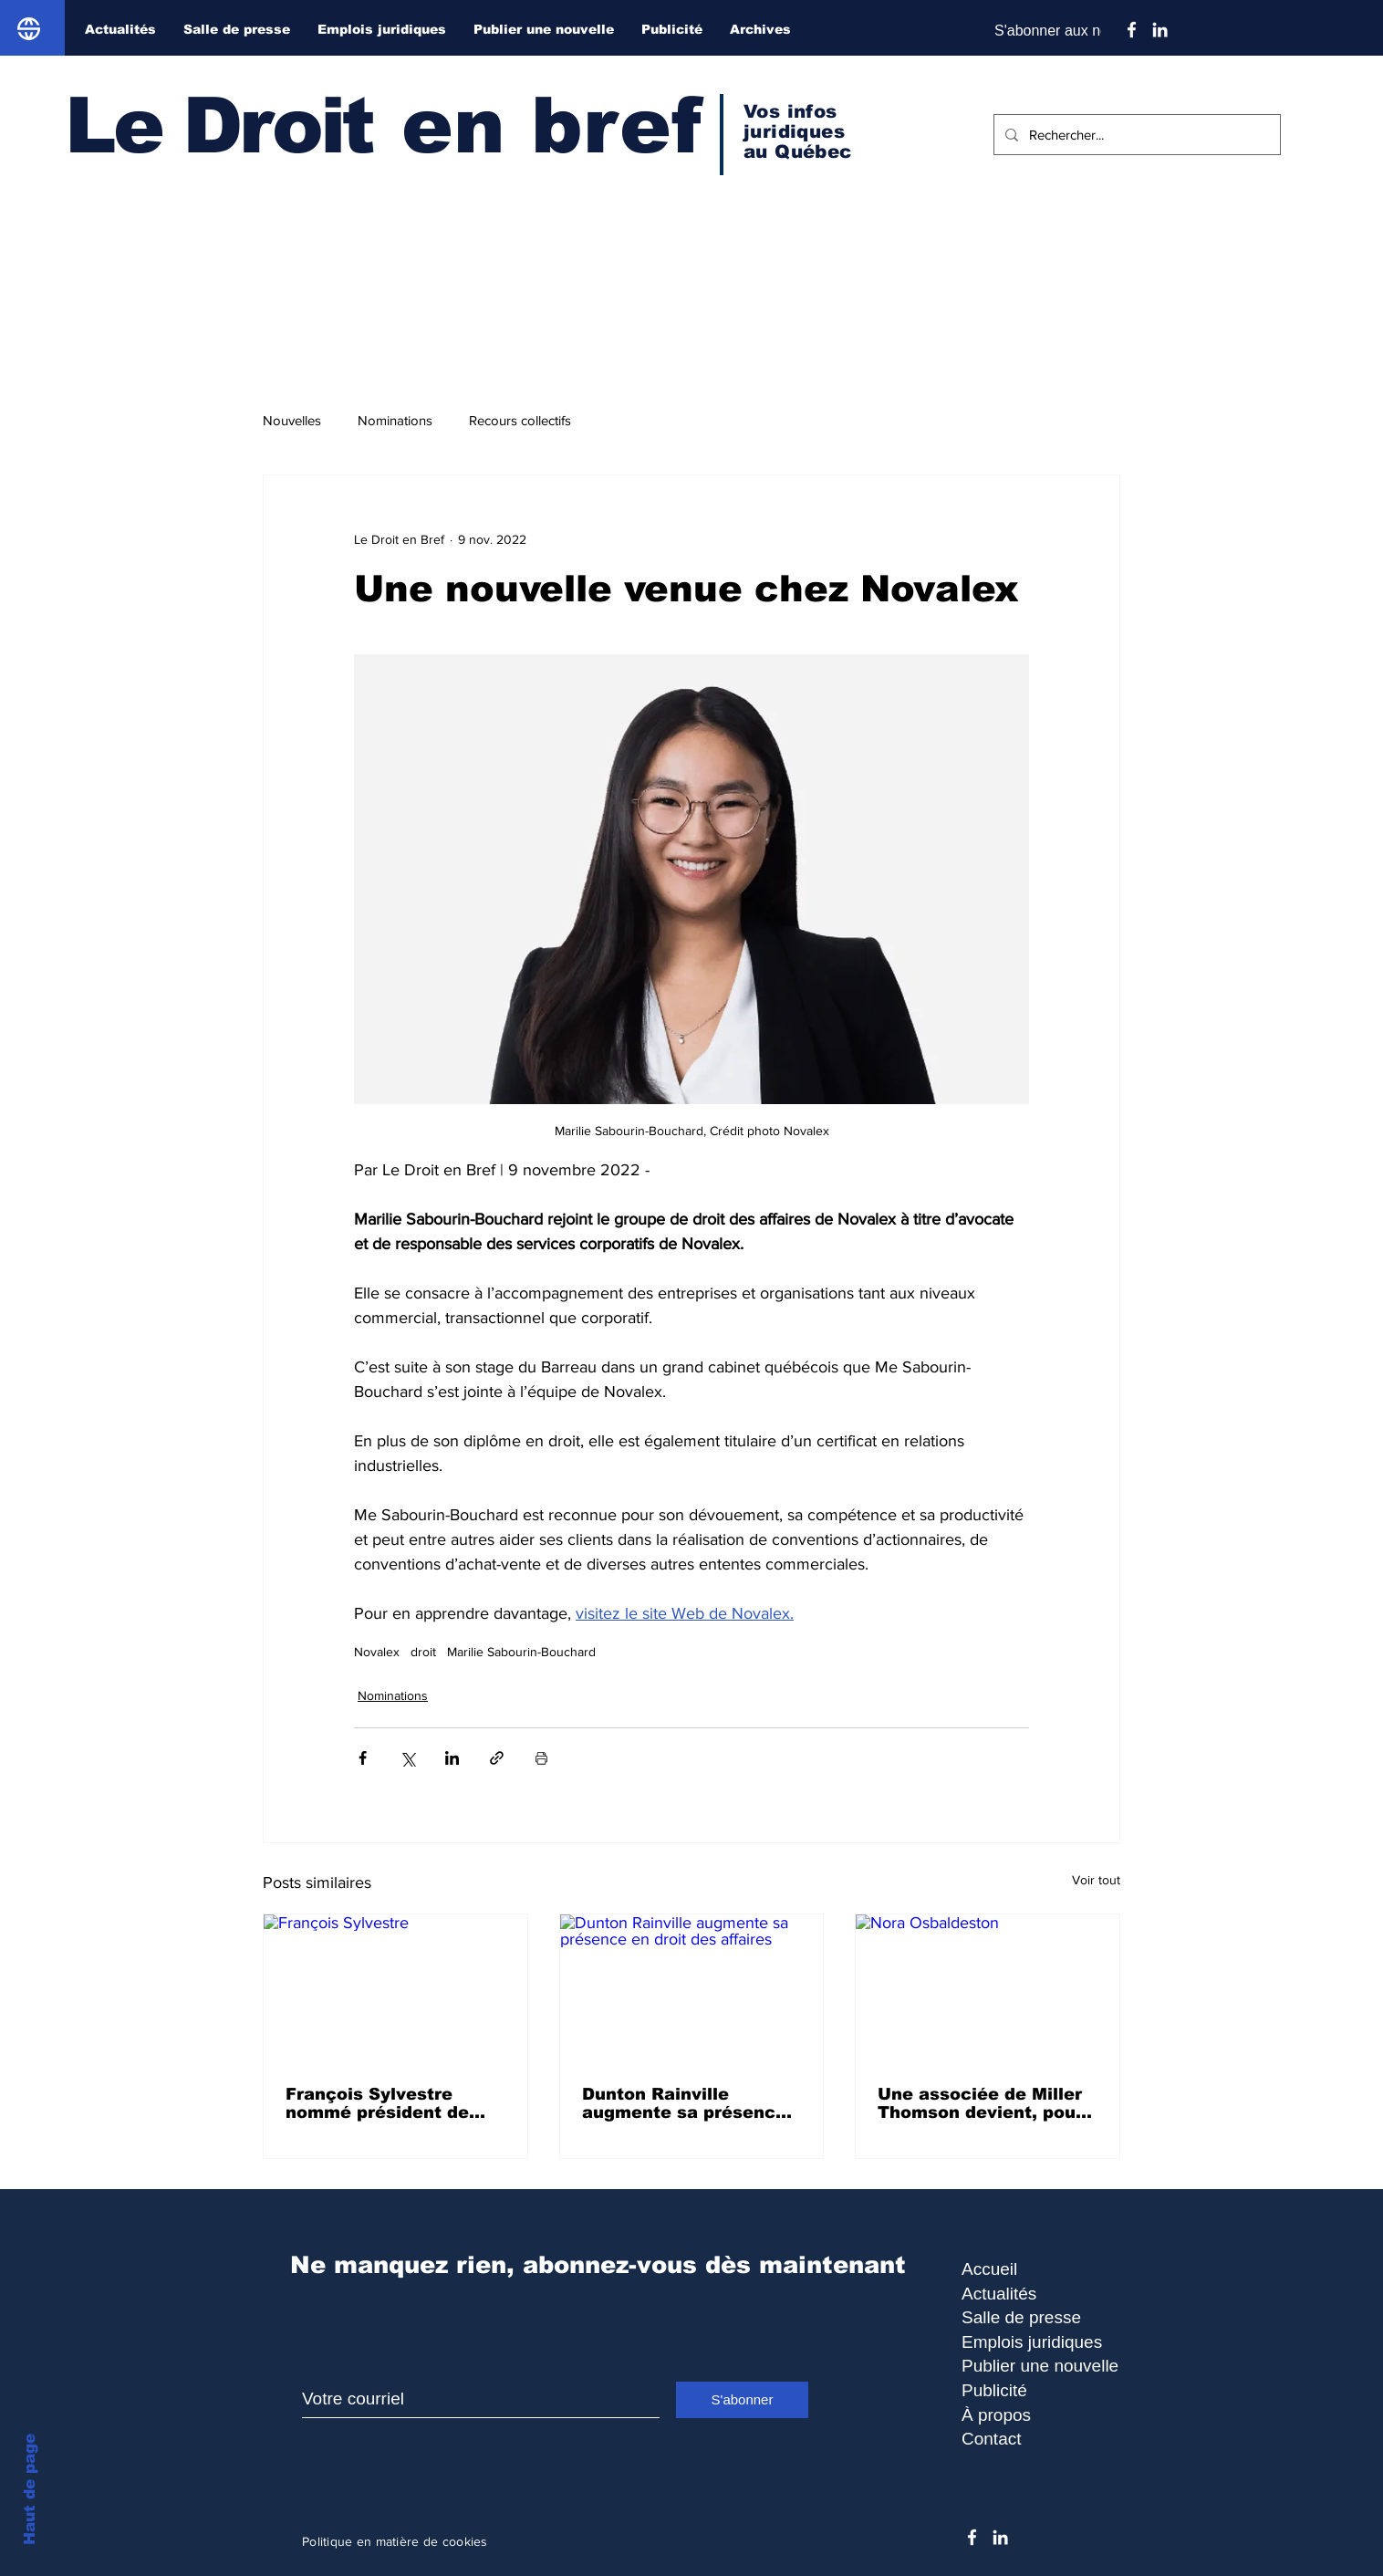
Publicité (994, 2390)
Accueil (989, 2269)
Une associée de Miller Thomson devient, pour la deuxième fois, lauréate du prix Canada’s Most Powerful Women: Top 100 (986, 2103)
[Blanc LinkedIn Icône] (1159, 29)
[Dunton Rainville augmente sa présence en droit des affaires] (692, 1988)
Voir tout (1096, 1879)
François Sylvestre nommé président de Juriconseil (377, 2103)
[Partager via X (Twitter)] (407, 1758)
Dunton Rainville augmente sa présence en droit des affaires (684, 2103)
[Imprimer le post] (541, 1758)
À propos (996, 2415)
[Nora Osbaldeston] (987, 1988)
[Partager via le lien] (496, 1758)
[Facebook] (1131, 29)
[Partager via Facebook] (362, 1758)
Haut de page (29, 2489)
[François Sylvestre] (395, 1988)
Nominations (395, 420)
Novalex (377, 1651)
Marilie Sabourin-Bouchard (521, 1651)
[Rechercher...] (1135, 134)
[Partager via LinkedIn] (452, 1758)
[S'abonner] (742, 2400)
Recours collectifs (520, 420)
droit (423, 1651)
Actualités (999, 2293)
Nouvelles (292, 420)
